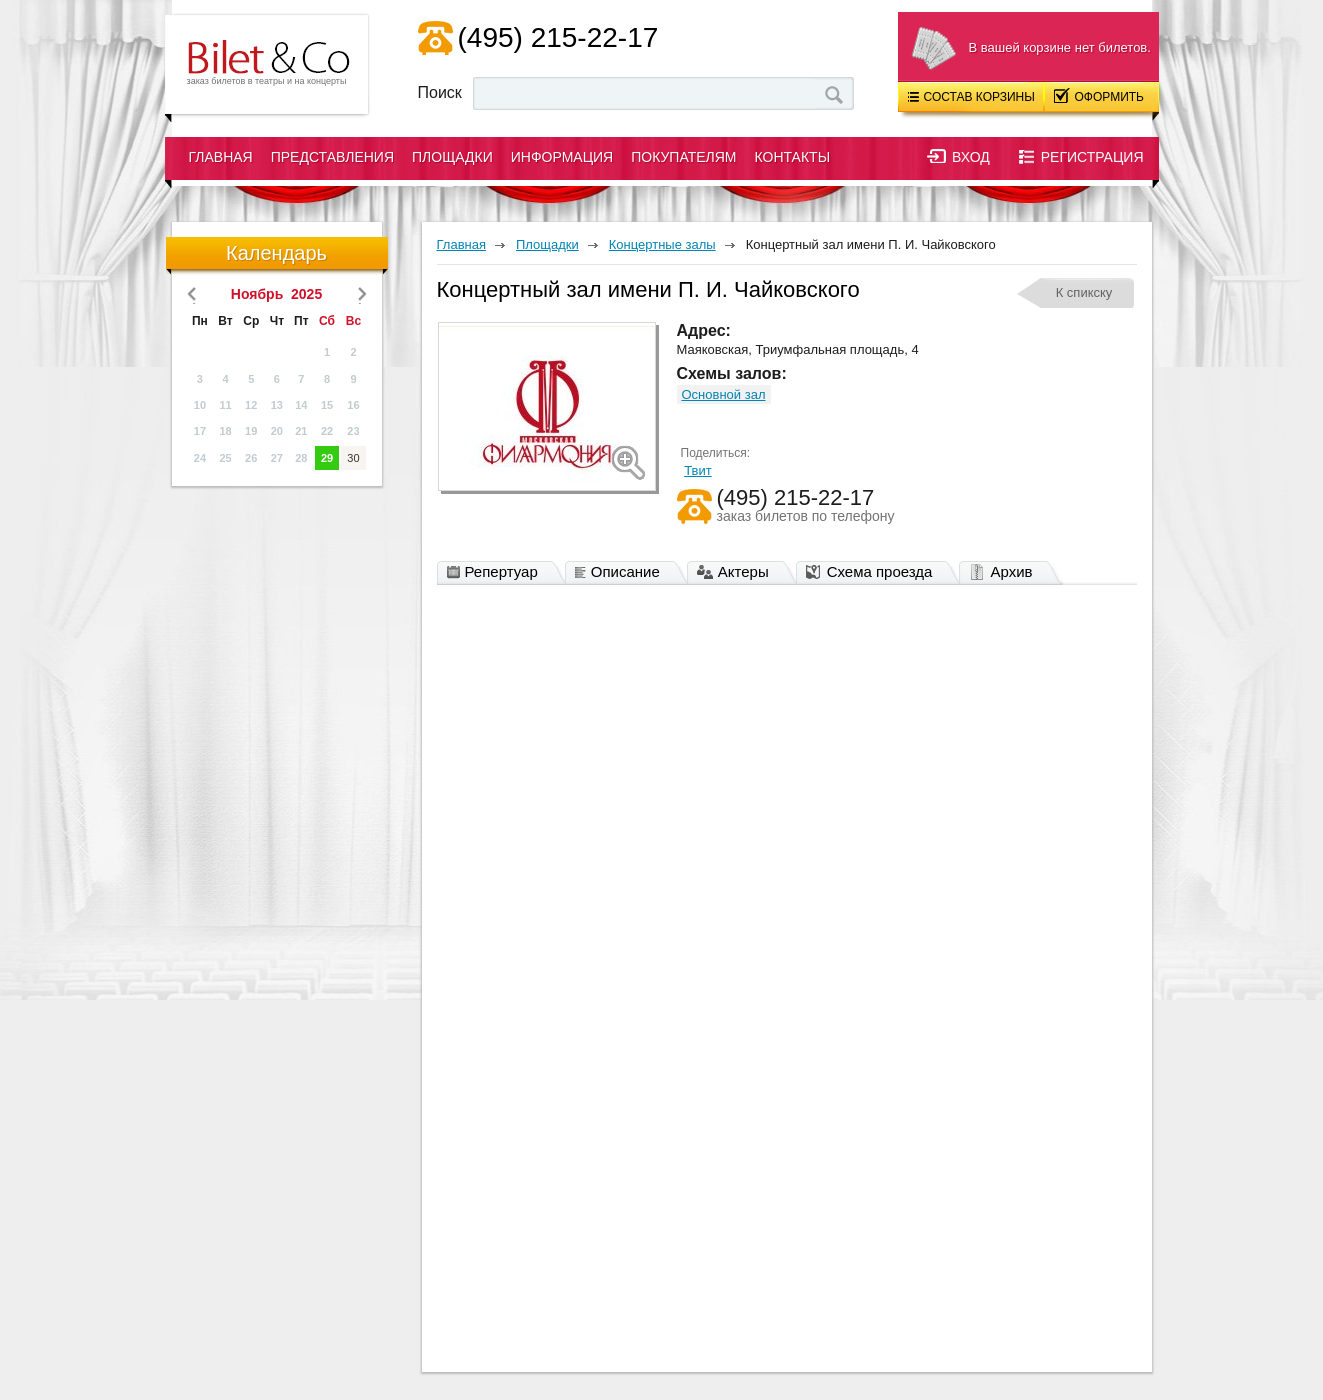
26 (251, 458)
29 (327, 458)
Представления (332, 157)
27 (277, 458)
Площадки (452, 157)
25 (225, 458)
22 (327, 431)
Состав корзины (971, 97)
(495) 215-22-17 (558, 37)
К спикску (1084, 292)
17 (200, 431)
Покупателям (683, 157)
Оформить (1099, 96)
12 (251, 405)
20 (277, 431)
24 (200, 458)
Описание (622, 573)
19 (251, 431)
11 (225, 405)
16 (353, 405)
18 (225, 431)
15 (327, 405)
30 (353, 458)
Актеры (738, 573)
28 (301, 458)
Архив (1005, 573)
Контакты (793, 157)
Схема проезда (874, 573)
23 (353, 431)
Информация (562, 157)
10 (200, 405)
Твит (698, 470)
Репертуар (497, 573)
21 (301, 431)
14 (301, 405)
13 (277, 405)
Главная (221, 157)
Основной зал (724, 394)
